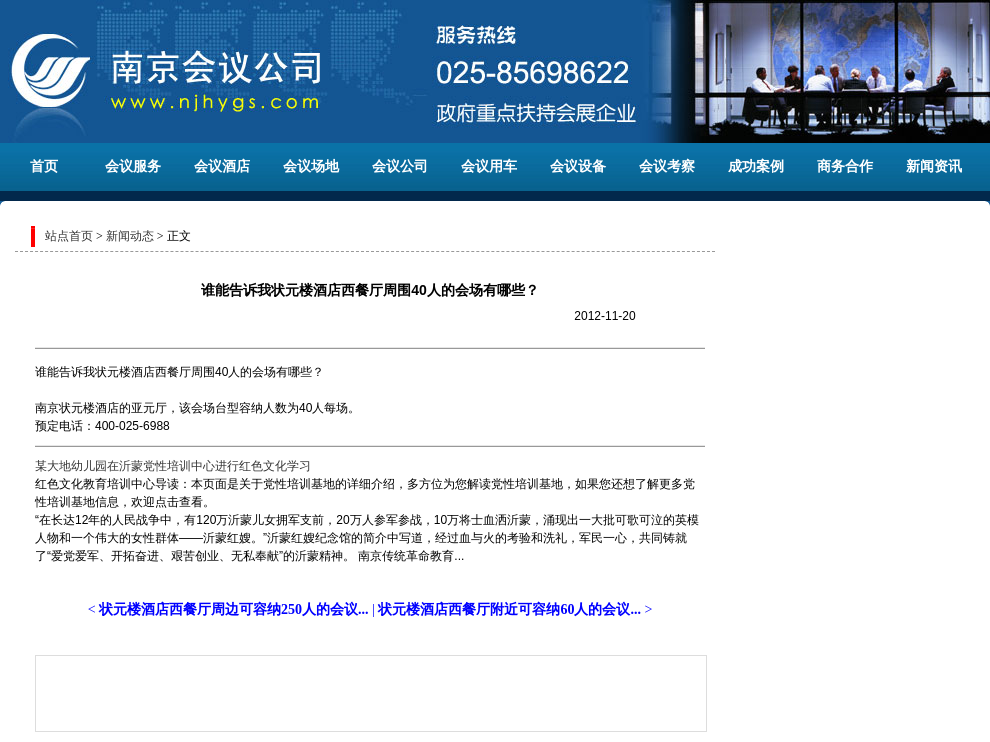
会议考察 (667, 166)
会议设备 (578, 166)
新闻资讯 (934, 166)
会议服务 (133, 166)
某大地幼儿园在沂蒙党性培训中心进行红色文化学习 (173, 466)
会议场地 (311, 166)
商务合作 (845, 166)
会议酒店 (222, 166)
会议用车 (489, 166)
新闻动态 (130, 236)
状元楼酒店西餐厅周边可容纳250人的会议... (234, 609)
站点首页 (69, 236)
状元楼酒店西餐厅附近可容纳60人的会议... (509, 609)
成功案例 (756, 166)
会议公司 (400, 166)
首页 (44, 166)
